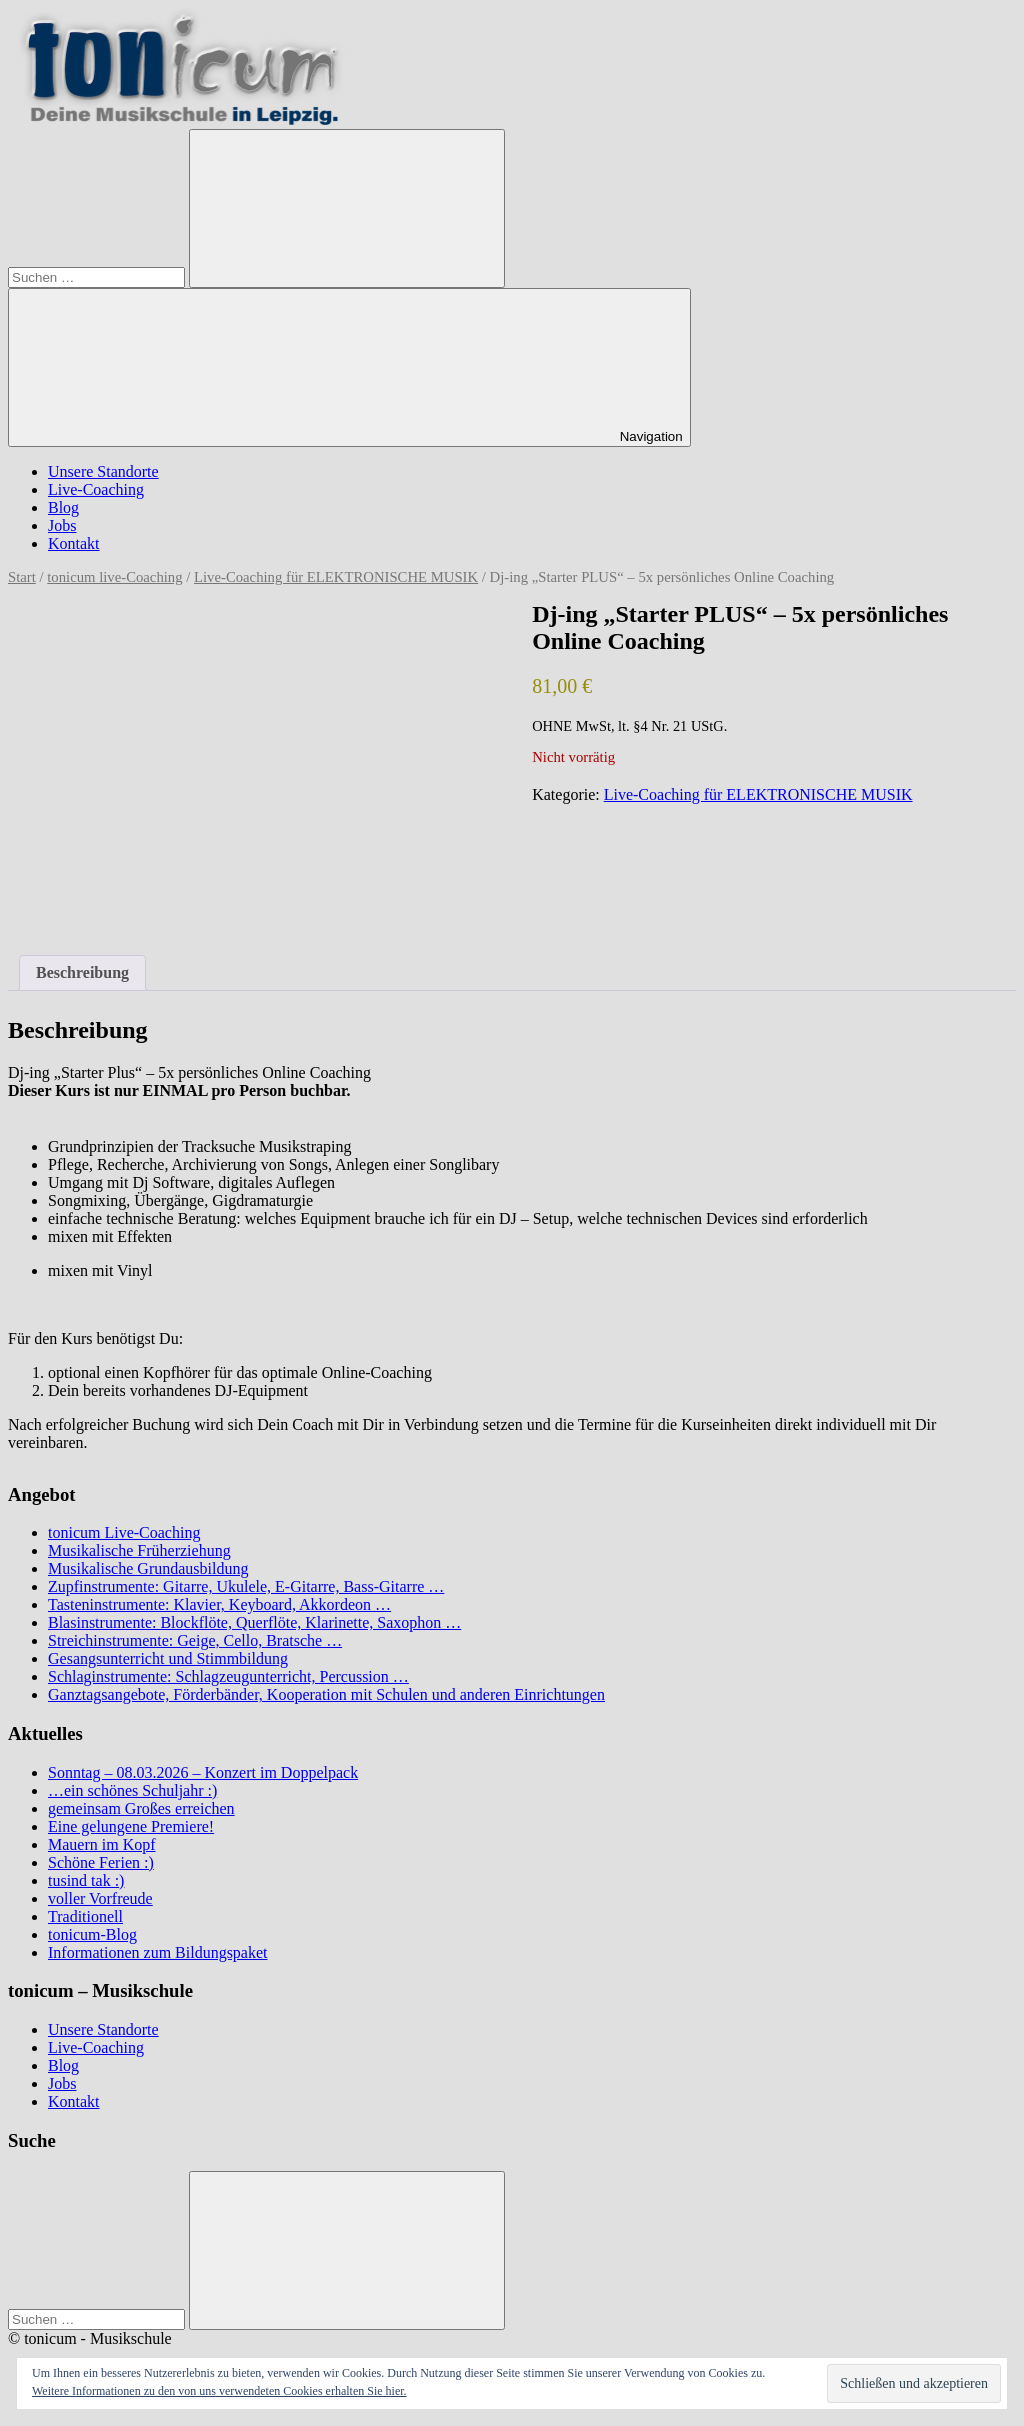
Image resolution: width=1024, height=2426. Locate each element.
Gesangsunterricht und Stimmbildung (168, 1658)
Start (22, 577)
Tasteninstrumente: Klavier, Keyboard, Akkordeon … (219, 1604)
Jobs (62, 525)
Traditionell (85, 1916)
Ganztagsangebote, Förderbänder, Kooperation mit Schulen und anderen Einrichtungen (326, 1694)
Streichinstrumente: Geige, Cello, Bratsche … (195, 1640)
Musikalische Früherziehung (139, 1550)
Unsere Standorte (103, 471)
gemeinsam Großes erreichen (141, 1808)
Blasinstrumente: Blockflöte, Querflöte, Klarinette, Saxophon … (254, 1622)
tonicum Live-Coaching (124, 1532)
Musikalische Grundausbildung (148, 1568)
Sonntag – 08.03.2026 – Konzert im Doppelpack (203, 1772)
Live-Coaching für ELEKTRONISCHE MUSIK (336, 577)
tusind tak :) (86, 1880)
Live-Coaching (96, 489)
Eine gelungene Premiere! (131, 1826)
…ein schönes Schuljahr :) (132, 1790)
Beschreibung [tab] (82, 972)
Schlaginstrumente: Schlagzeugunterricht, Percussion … (228, 1676)
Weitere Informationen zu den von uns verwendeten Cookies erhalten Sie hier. (219, 2391)
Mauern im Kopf (102, 1844)
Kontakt (74, 543)
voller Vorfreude (100, 1898)
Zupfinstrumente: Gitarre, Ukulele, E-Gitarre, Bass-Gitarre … (246, 1586)
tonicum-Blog (92, 1934)
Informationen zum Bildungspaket (158, 1952)
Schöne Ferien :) (101, 1862)
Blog (63, 507)
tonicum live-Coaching (114, 577)
